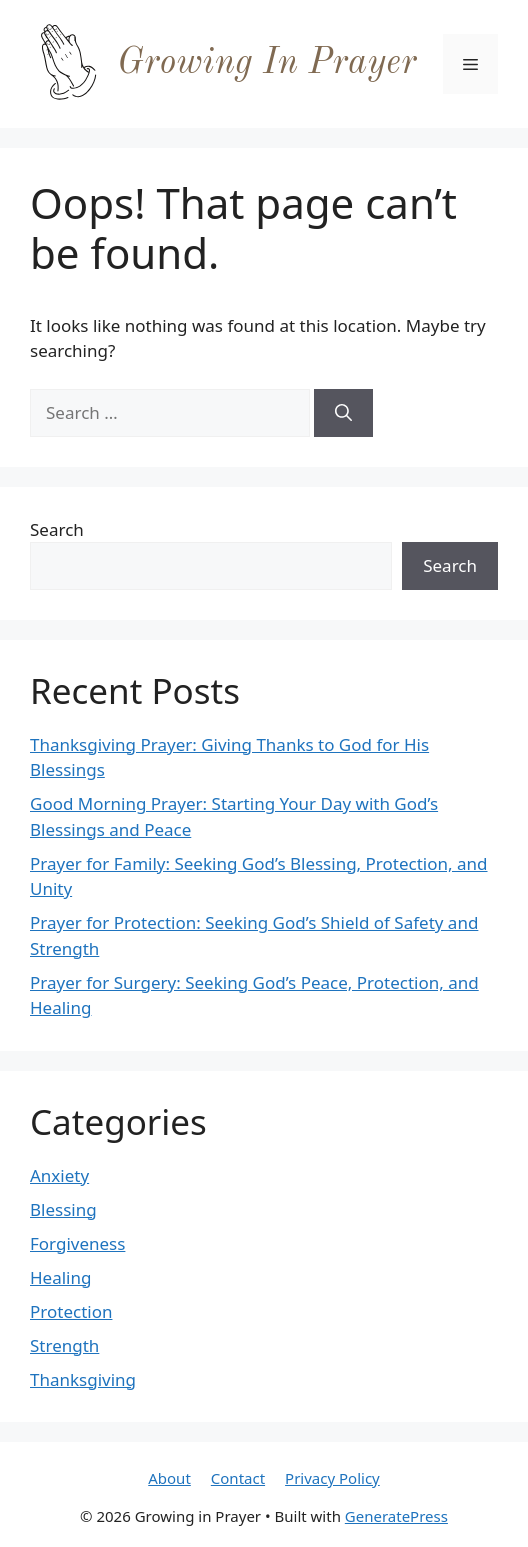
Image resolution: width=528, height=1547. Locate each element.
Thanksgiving (83, 1379)
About (169, 1478)
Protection (71, 1311)
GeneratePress (396, 1516)
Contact (238, 1478)
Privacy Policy (332, 1478)
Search (57, 529)
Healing (60, 1277)
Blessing (63, 1209)
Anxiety (59, 1175)
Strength (64, 1345)
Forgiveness (77, 1243)
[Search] (343, 413)
